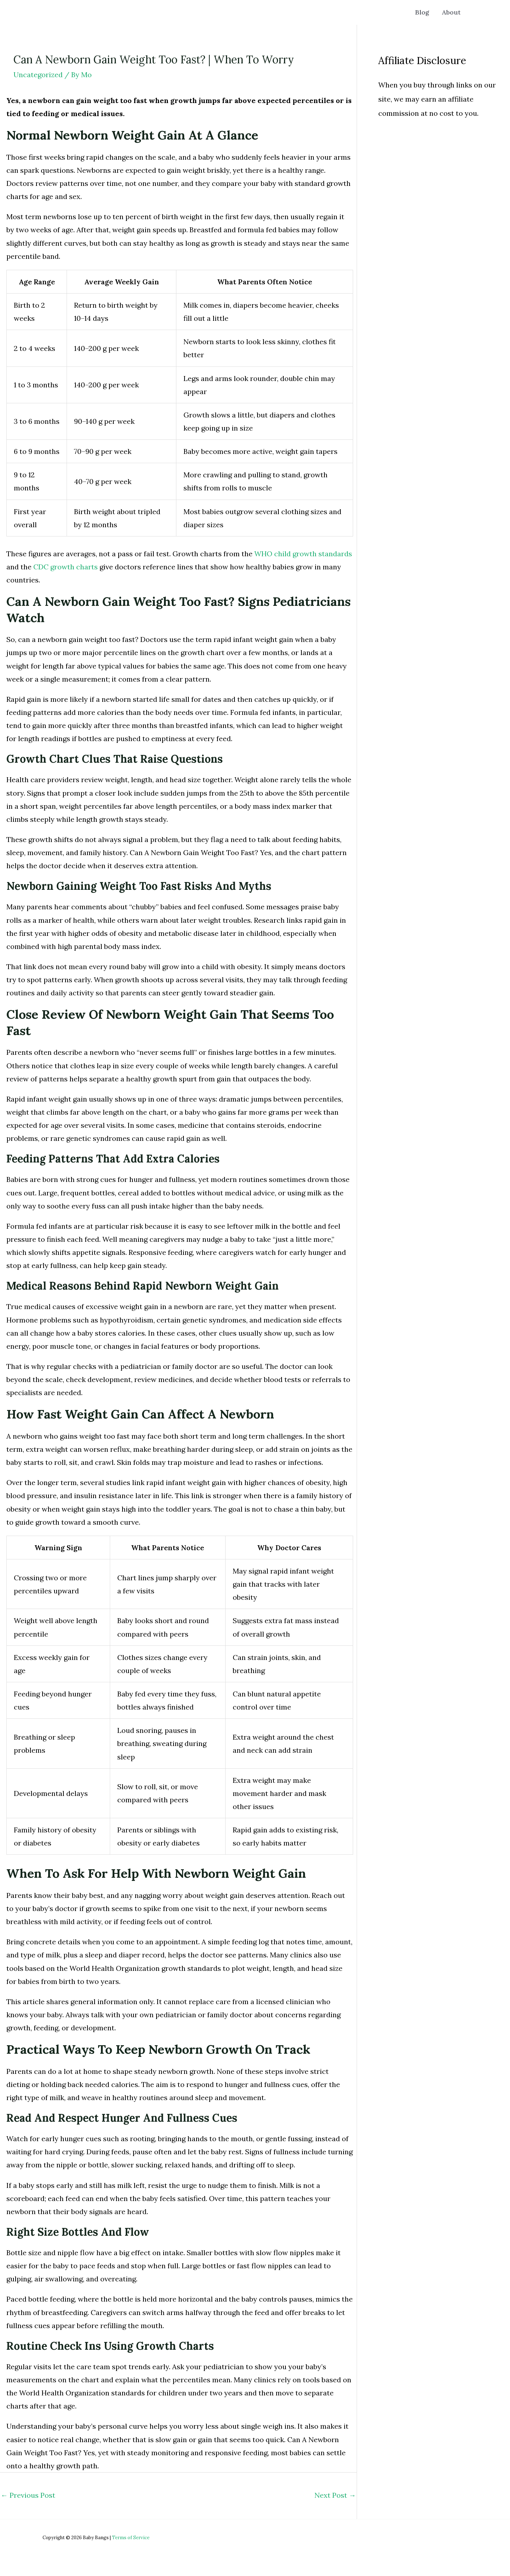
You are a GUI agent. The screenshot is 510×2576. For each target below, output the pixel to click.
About (452, 12)
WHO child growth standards (303, 553)
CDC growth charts (65, 566)
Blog (425, 12)
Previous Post (28, 2495)
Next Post (335, 2495)
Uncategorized (38, 74)
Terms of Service (130, 2538)
